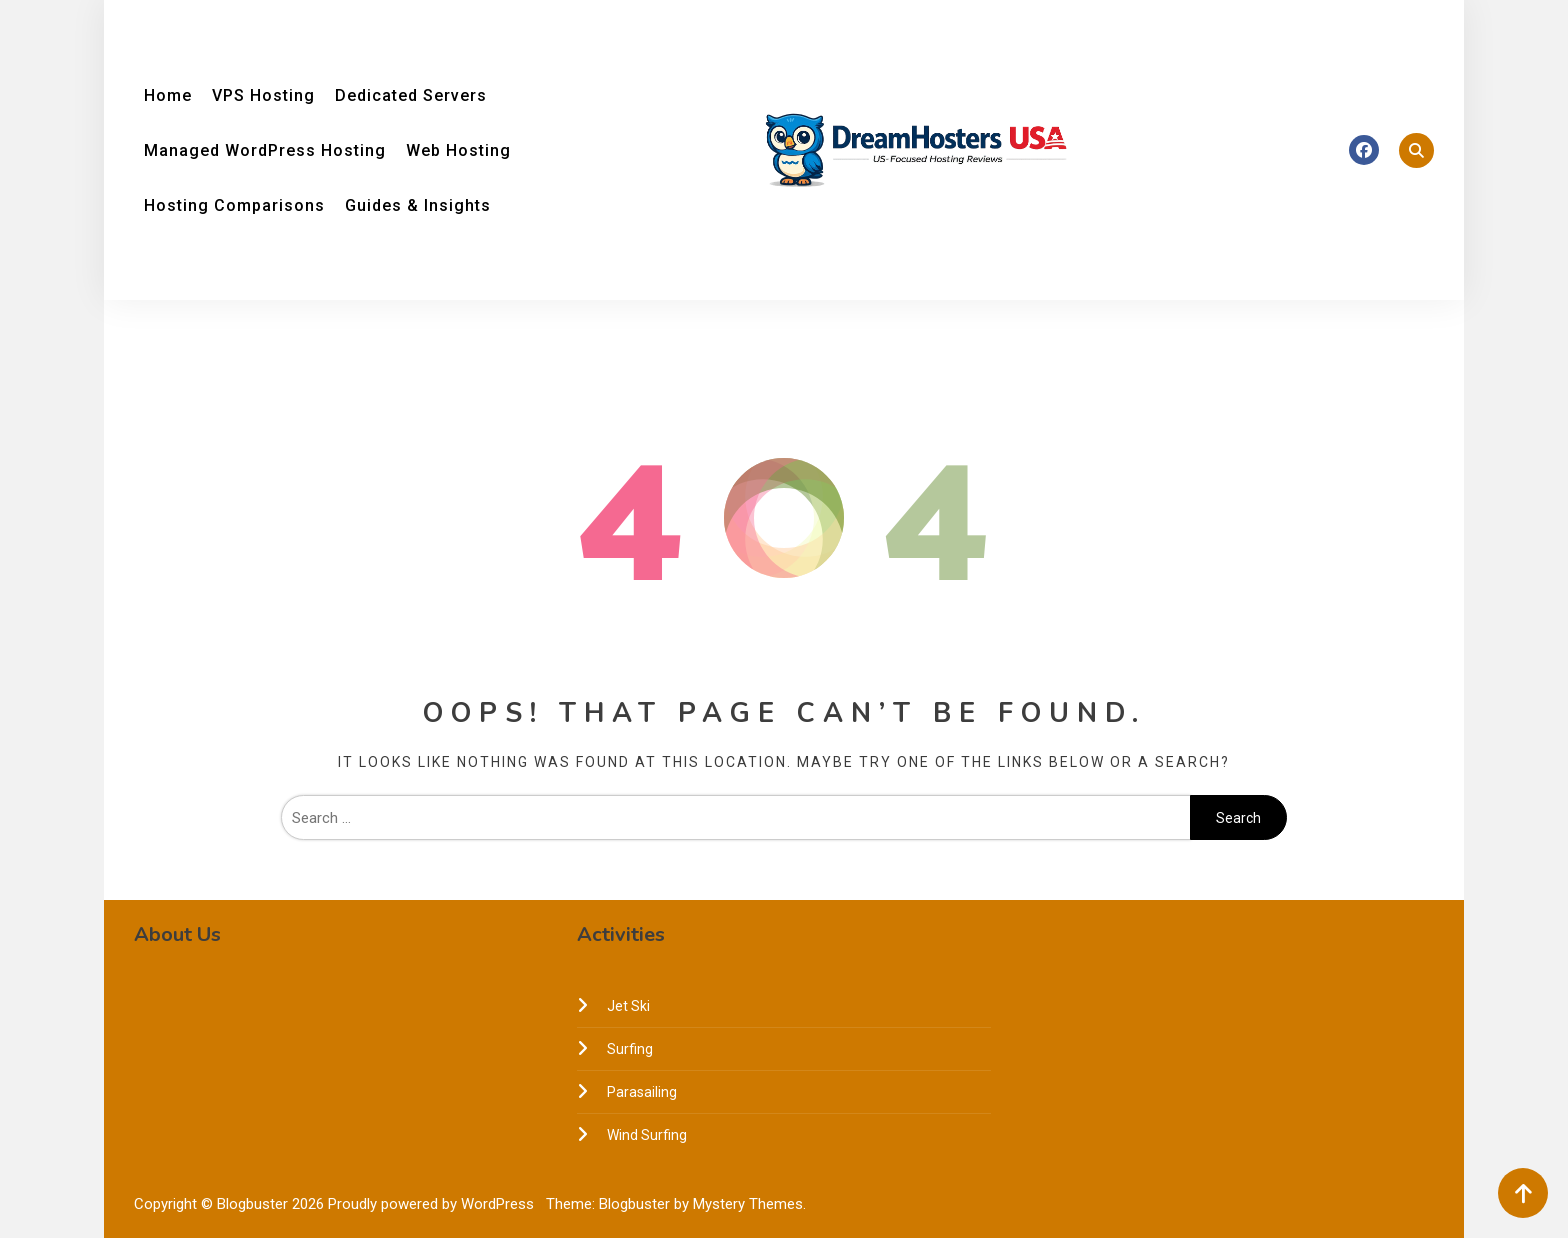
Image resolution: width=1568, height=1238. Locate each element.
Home (168, 95)
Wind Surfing (647, 1135)
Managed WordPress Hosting (265, 150)
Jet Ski (628, 1006)
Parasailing (642, 1092)
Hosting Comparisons (234, 205)
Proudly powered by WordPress (433, 1204)
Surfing (630, 1049)
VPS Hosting (263, 95)
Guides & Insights (418, 205)
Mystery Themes (748, 1204)
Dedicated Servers (411, 95)
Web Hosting (458, 150)
